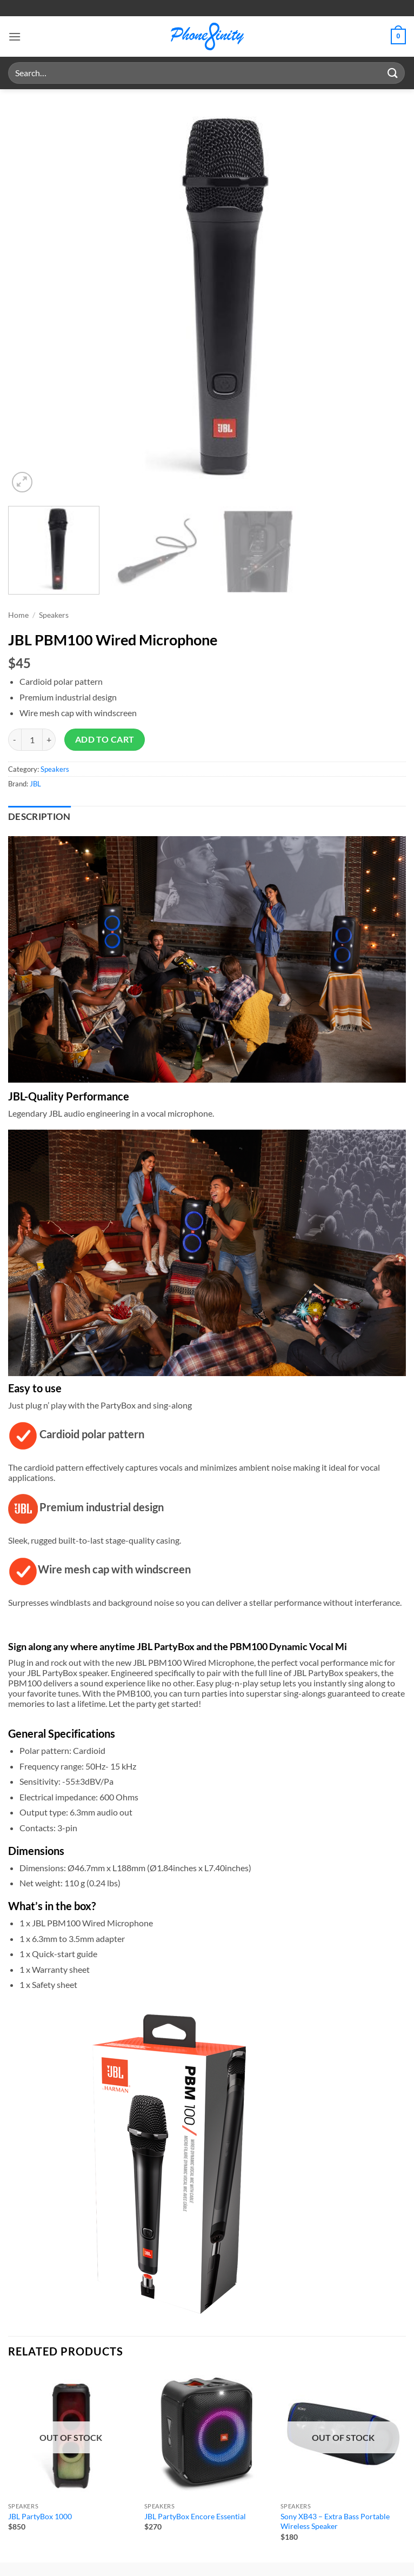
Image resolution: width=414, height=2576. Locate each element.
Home (18, 615)
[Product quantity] (32, 739)
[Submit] (393, 72)
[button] (14, 36)
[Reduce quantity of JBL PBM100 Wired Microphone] (14, 739)
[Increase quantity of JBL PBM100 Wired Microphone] (49, 739)
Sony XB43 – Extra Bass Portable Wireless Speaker (335, 2521)
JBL (35, 783)
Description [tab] (39, 816)
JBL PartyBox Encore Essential (195, 2516)
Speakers (54, 615)
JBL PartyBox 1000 (40, 2516)
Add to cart (105, 739)
